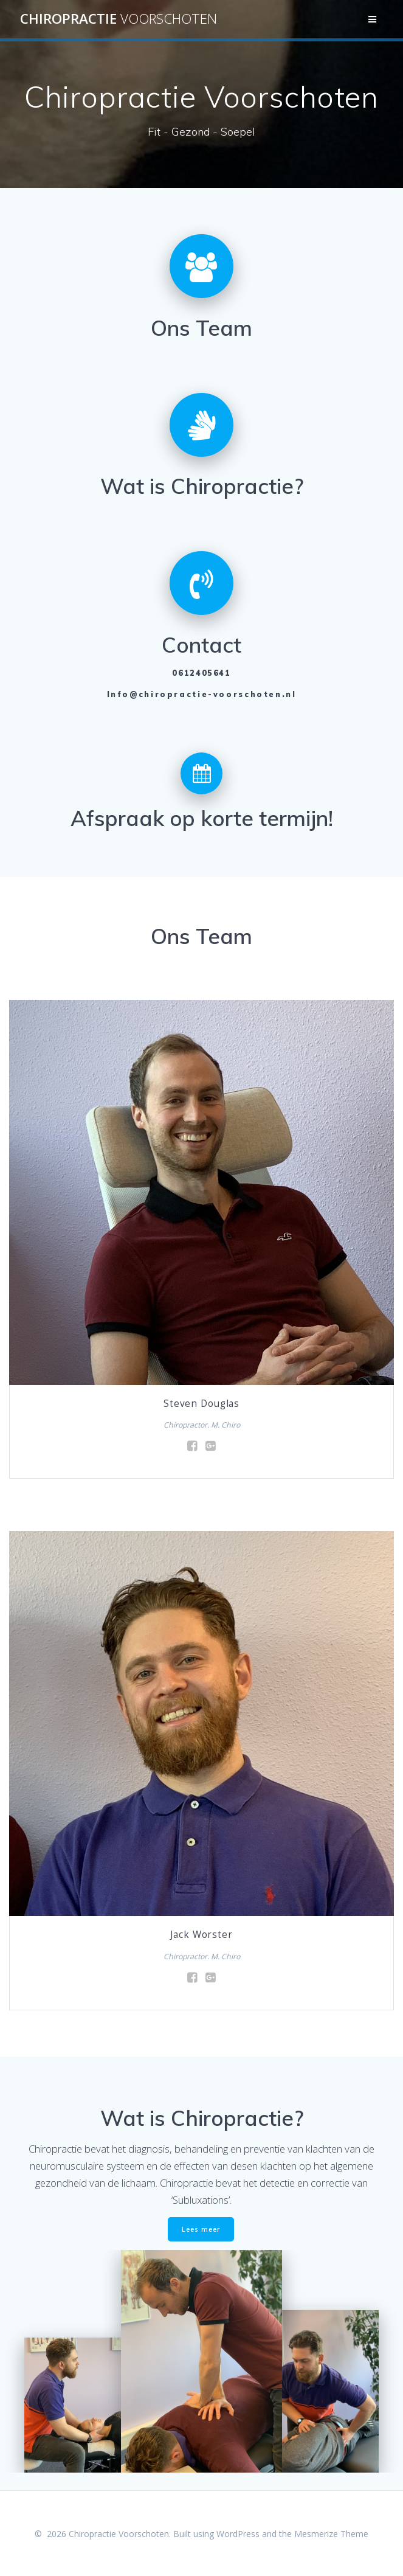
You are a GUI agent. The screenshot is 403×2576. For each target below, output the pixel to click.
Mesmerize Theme (331, 2534)
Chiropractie (118, 19)
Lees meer (201, 2229)
